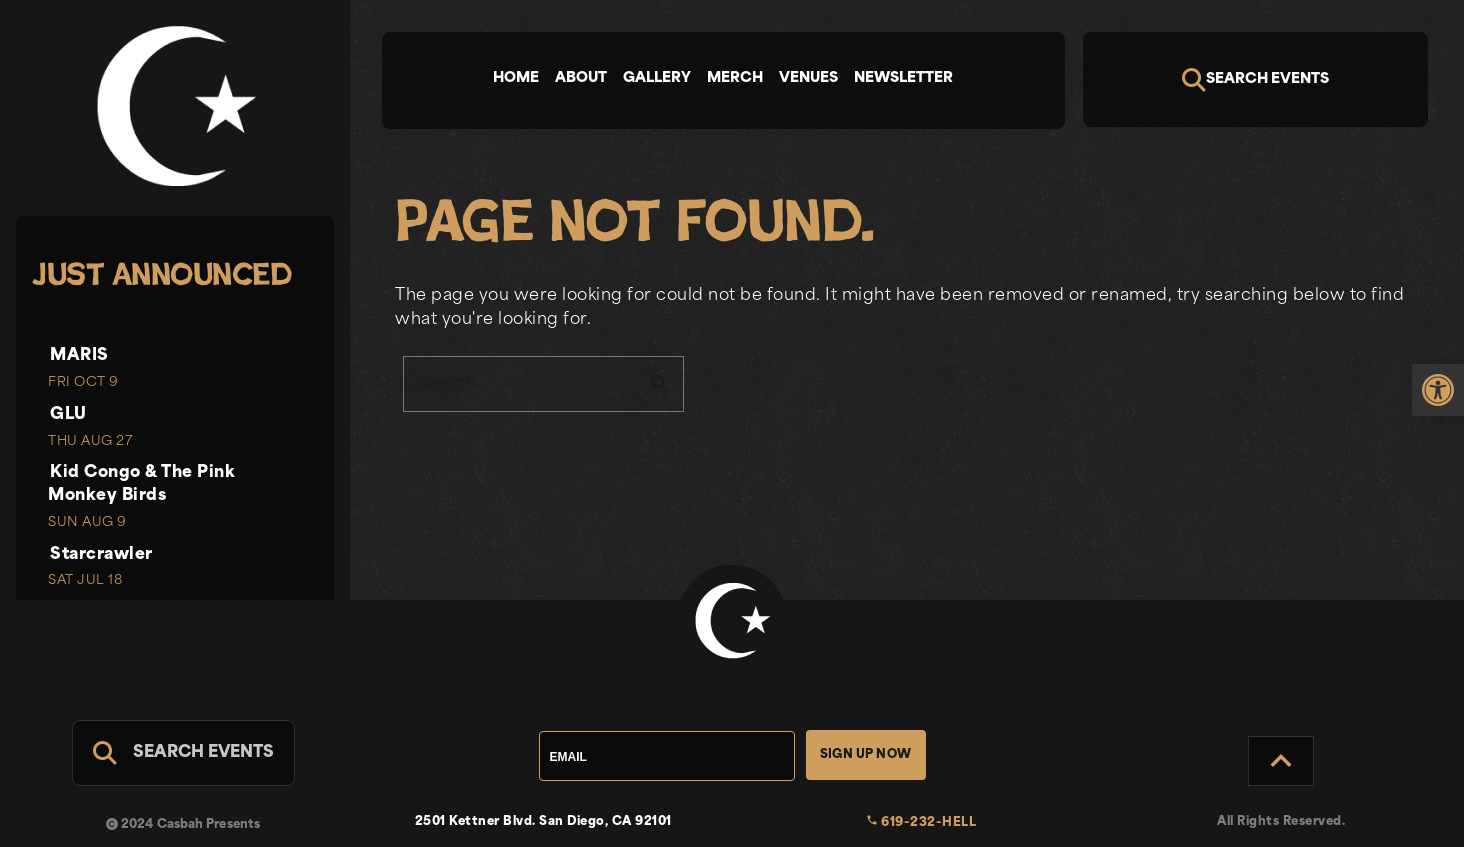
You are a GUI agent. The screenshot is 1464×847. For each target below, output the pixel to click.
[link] (1438, 407)
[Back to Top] (1281, 761)
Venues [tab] (808, 78)
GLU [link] (68, 415)
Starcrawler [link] (101, 555)
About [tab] (581, 78)
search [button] (660, 384)
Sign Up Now (865, 755)
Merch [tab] (735, 78)
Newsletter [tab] (903, 78)
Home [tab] (516, 78)
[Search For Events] (183, 753)
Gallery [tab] (657, 78)
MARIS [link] (79, 356)
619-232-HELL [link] (921, 823)
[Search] (1255, 79)
